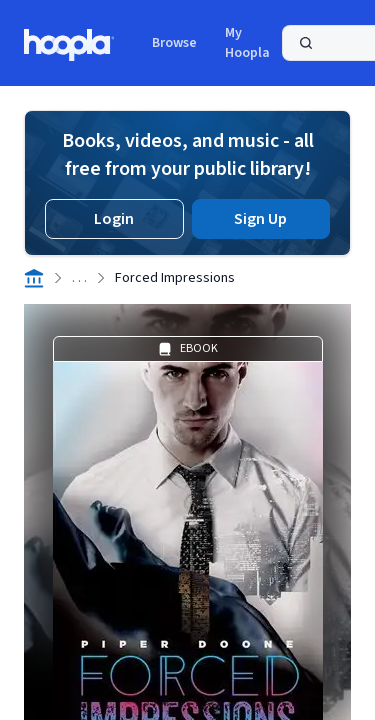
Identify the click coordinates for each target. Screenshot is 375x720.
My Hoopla (247, 43)
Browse (174, 43)
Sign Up (260, 219)
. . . (79, 278)
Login (114, 219)
